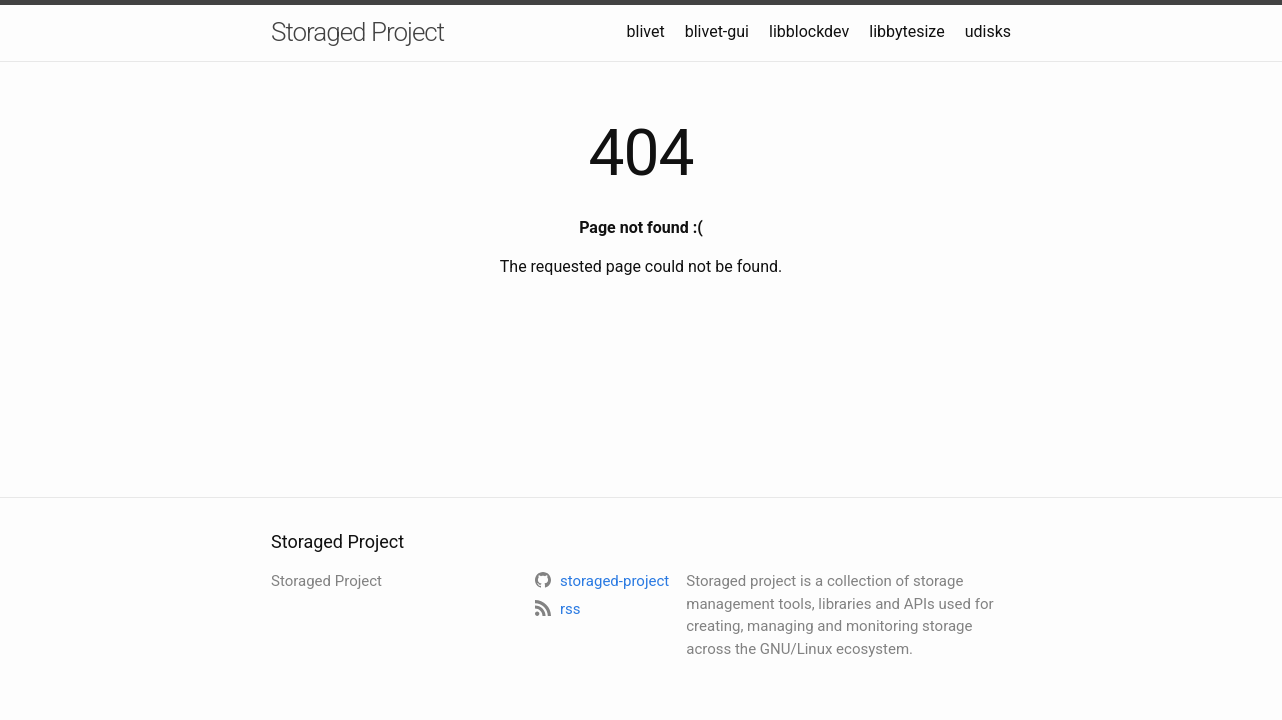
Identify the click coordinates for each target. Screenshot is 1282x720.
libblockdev (809, 31)
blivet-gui (717, 31)
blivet (646, 31)
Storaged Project (357, 32)
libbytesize (906, 31)
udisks (988, 31)
